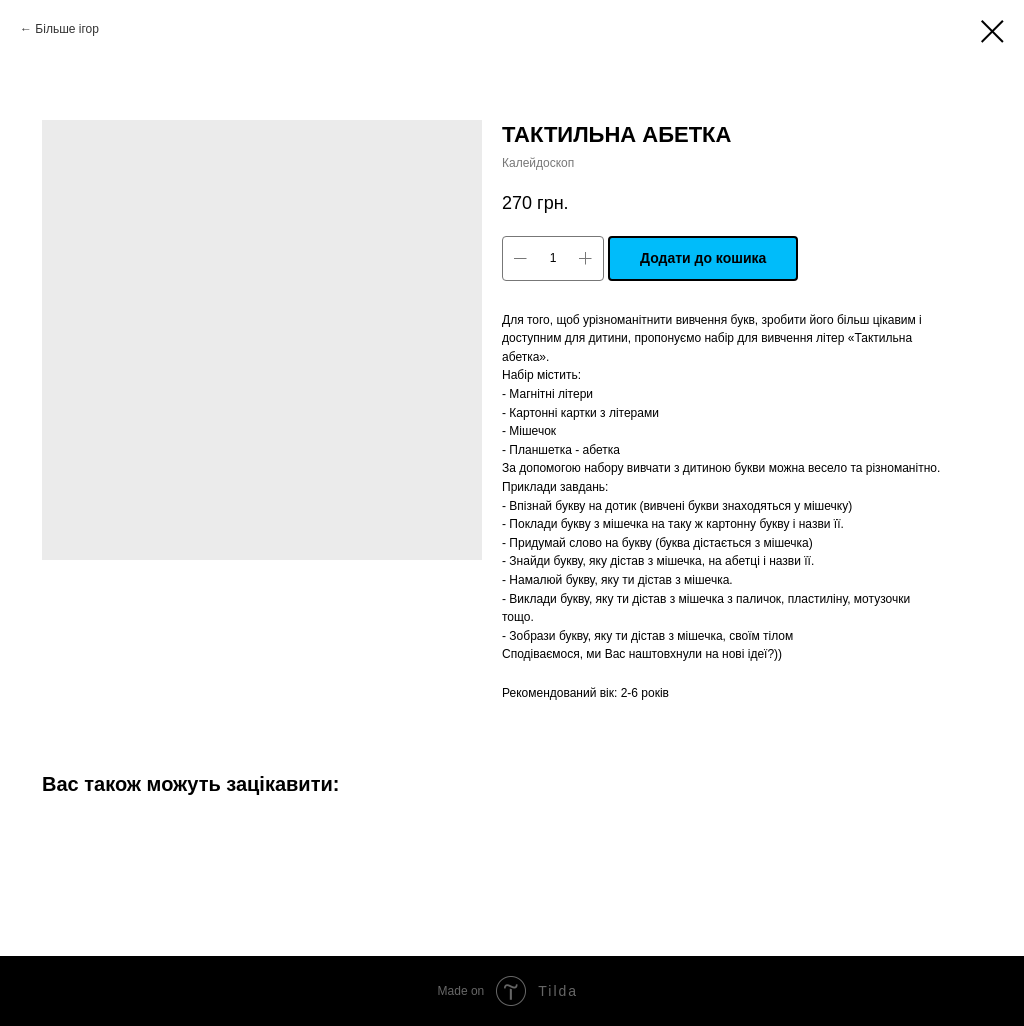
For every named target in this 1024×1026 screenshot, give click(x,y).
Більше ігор (67, 29)
